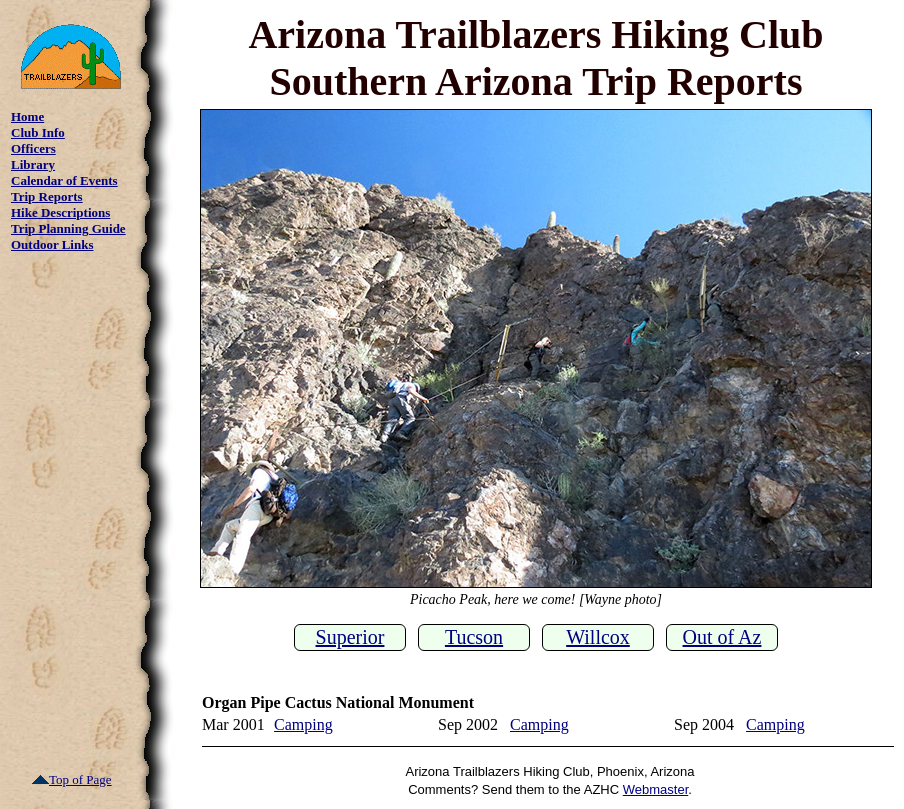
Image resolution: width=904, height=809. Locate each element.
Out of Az (722, 637)
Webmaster (656, 789)
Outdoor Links (52, 244)
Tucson (474, 637)
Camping (303, 724)
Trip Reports (47, 196)
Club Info (38, 132)
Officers (33, 148)
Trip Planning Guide (68, 228)
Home (27, 116)
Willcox (598, 637)
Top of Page (72, 779)
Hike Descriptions (60, 212)
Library (33, 164)
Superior (350, 637)
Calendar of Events (64, 180)
